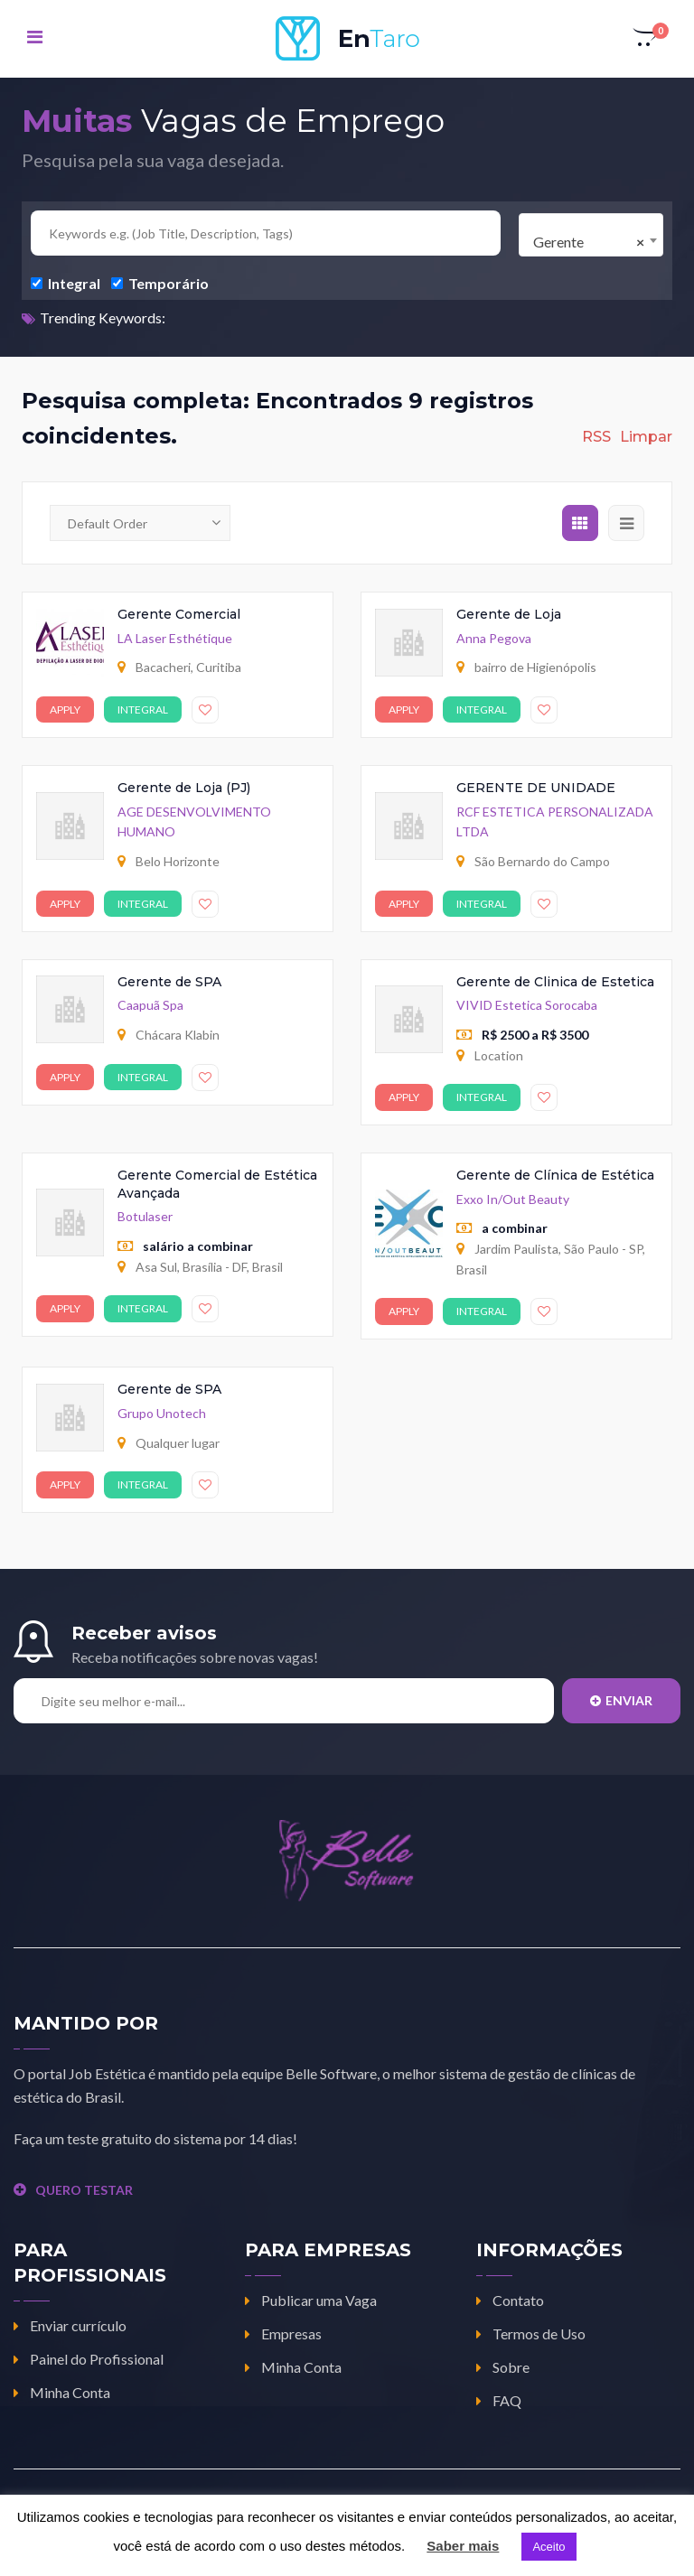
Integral (65, 283)
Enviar (621, 1700)
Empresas (291, 2333)
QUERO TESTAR (73, 2190)
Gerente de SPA (169, 982)
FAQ (506, 2400)
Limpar (646, 436)
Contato (518, 2300)
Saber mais (463, 2545)
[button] (646, 39)
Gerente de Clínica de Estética (555, 1175)
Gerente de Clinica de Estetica (555, 982)
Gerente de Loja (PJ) (183, 787)
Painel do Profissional (97, 2358)
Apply (65, 709)
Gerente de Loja (508, 614)
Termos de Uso (539, 2333)
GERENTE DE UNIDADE (535, 787)
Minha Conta (70, 2392)
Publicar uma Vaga (319, 2300)
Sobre (511, 2366)
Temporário (160, 283)
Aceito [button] (548, 2546)
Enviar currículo (78, 2325)
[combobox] (591, 235)
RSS (596, 436)
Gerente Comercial (178, 614)
